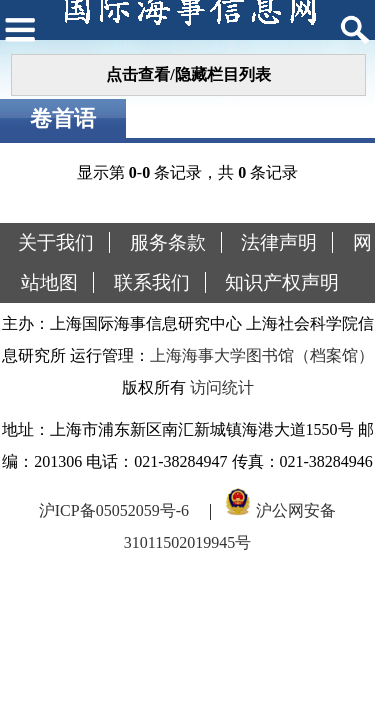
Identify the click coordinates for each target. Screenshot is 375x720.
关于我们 (56, 242)
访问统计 (222, 387)
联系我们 (152, 282)
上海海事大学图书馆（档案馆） (262, 355)
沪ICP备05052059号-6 (114, 510)
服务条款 (168, 242)
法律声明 (279, 242)
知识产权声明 (282, 282)
